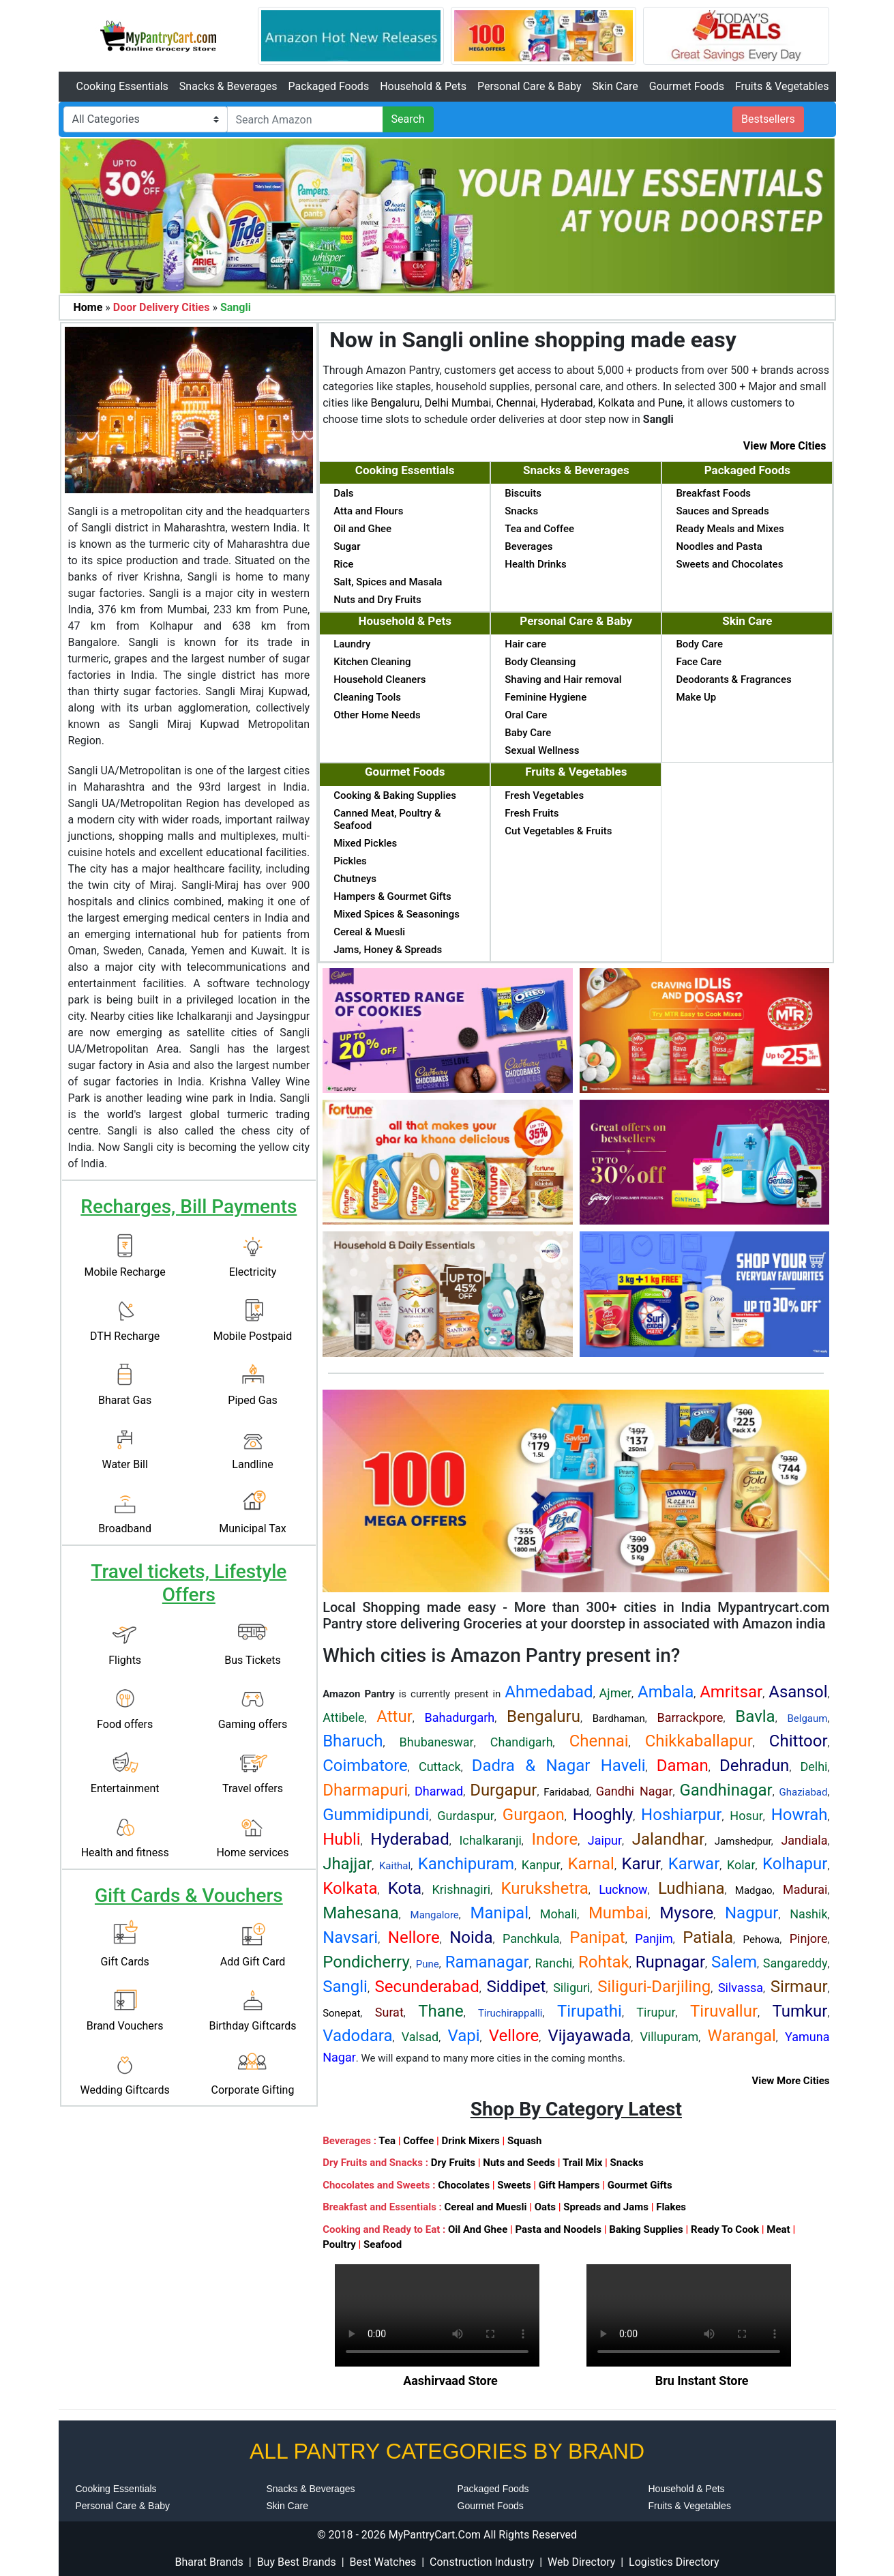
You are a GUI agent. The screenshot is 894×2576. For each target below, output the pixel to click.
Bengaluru (394, 402)
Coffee (418, 2141)
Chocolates (464, 2185)
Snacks (627, 2162)
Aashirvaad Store (450, 2380)
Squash (524, 2141)
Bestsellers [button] (768, 119)
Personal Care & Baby (529, 86)
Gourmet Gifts (640, 2185)
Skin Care (615, 86)
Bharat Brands (209, 2562)
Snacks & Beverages (228, 86)
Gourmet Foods (686, 86)
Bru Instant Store (702, 2380)
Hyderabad (567, 402)
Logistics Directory (674, 2562)
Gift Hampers (569, 2185)
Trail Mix (582, 2162)
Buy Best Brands (296, 2562)
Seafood (382, 2244)
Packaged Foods (329, 86)
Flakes (671, 2207)
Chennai (516, 402)
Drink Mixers (471, 2141)
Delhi (437, 402)
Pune (670, 402)
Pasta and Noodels (558, 2229)
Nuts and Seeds (519, 2162)
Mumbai (471, 402)
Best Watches (383, 2562)
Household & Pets (423, 86)
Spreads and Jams (606, 2207)
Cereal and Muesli (486, 2207)
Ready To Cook (725, 2229)
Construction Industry (482, 2562)
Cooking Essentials (122, 86)
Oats (545, 2207)
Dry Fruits (453, 2162)
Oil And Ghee (477, 2229)
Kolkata (616, 402)
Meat (778, 2229)
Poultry (339, 2244)
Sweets (514, 2185)
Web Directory (581, 2562)
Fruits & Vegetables (782, 86)
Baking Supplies (646, 2229)
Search (408, 119)
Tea (387, 2141)
